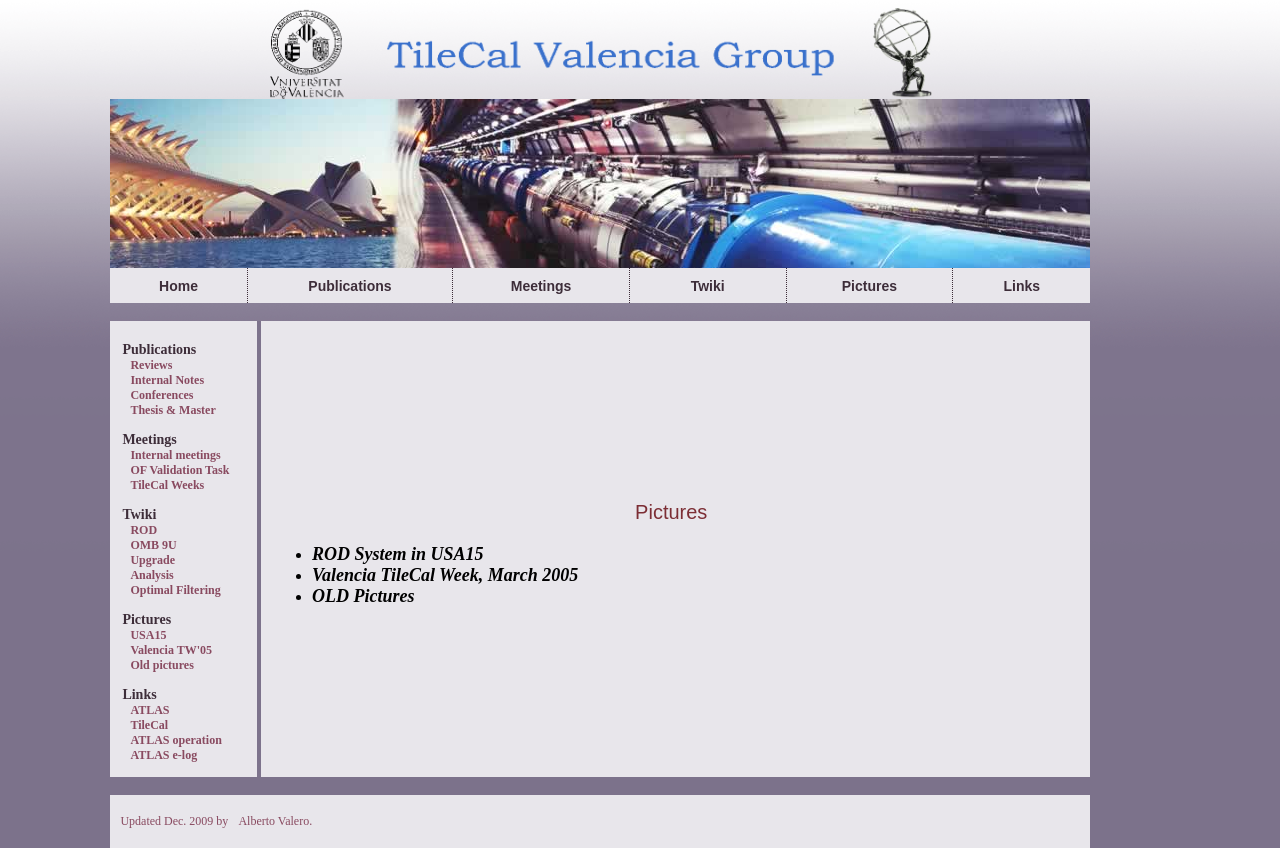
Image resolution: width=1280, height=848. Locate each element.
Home (178, 286)
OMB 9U (153, 545)
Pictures (869, 286)
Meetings (541, 286)
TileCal (149, 725)
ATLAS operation (175, 740)
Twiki (708, 286)
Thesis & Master (172, 410)
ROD (143, 530)
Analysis (151, 575)
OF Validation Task (179, 470)
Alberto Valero (273, 821)
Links (1021, 286)
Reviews (151, 365)
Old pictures (161, 665)
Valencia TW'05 (171, 650)
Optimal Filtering (175, 590)
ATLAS (149, 710)
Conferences (161, 395)
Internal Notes (167, 380)
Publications (349, 286)
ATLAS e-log (163, 755)
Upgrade (152, 560)
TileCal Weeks (167, 485)
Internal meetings (175, 455)
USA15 (148, 635)
